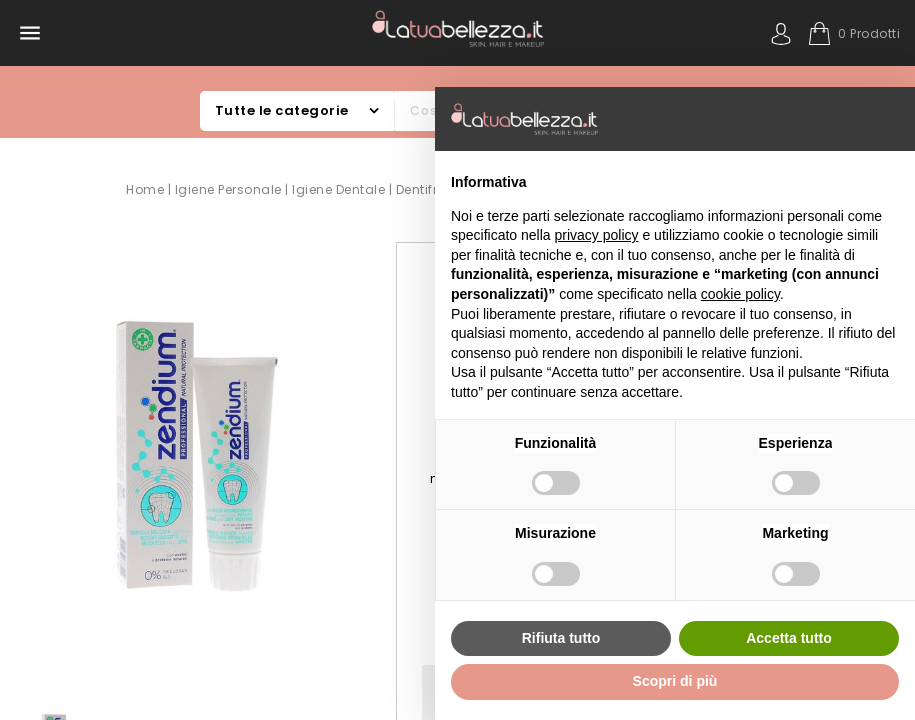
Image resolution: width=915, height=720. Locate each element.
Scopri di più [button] (675, 681)
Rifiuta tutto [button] (561, 638)
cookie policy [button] (740, 294)
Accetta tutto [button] (789, 638)
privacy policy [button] (597, 235)
